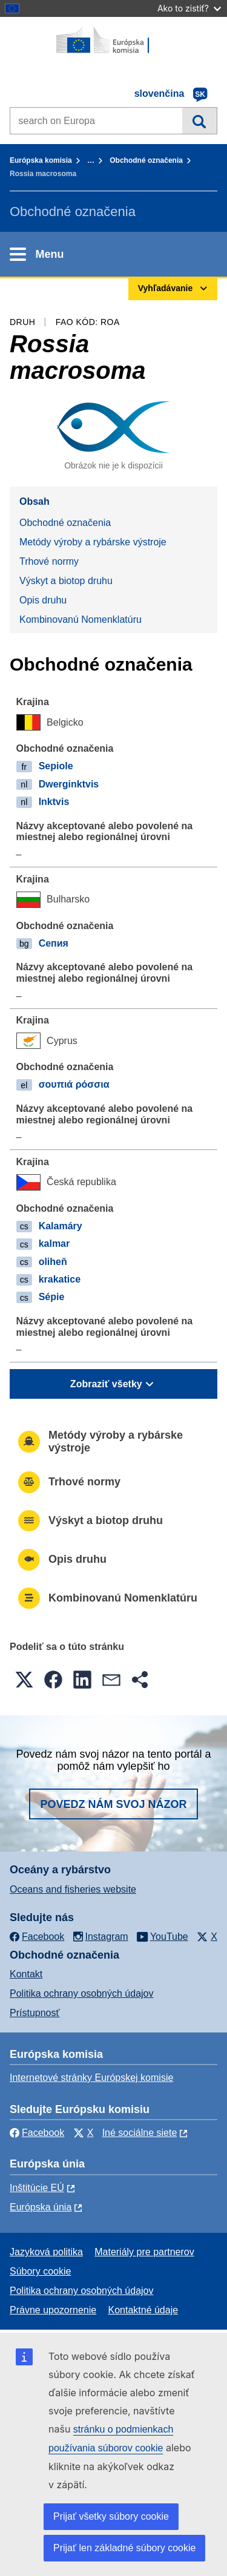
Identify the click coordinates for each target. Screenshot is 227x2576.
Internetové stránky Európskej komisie (91, 2077)
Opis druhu (43, 600)
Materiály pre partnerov (144, 2252)
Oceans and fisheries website (73, 1889)
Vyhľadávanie (199, 120)
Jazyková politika (46, 2252)
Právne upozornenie (53, 2310)
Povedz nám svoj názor (113, 1804)
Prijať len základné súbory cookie (124, 2548)
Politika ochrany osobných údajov (81, 1993)
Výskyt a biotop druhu (66, 581)
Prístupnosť (34, 2013)
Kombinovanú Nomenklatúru (80, 619)
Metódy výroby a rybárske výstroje (92, 542)
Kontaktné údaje (143, 2310)
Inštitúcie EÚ (37, 2188)
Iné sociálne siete (139, 2133)
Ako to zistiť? (189, 8)
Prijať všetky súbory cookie (111, 2516)
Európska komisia (41, 160)
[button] (24, 1680)
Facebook (37, 2133)
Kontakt (26, 1974)
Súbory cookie (40, 2271)
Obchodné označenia (146, 160)
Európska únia (40, 2207)
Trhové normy (49, 561)
